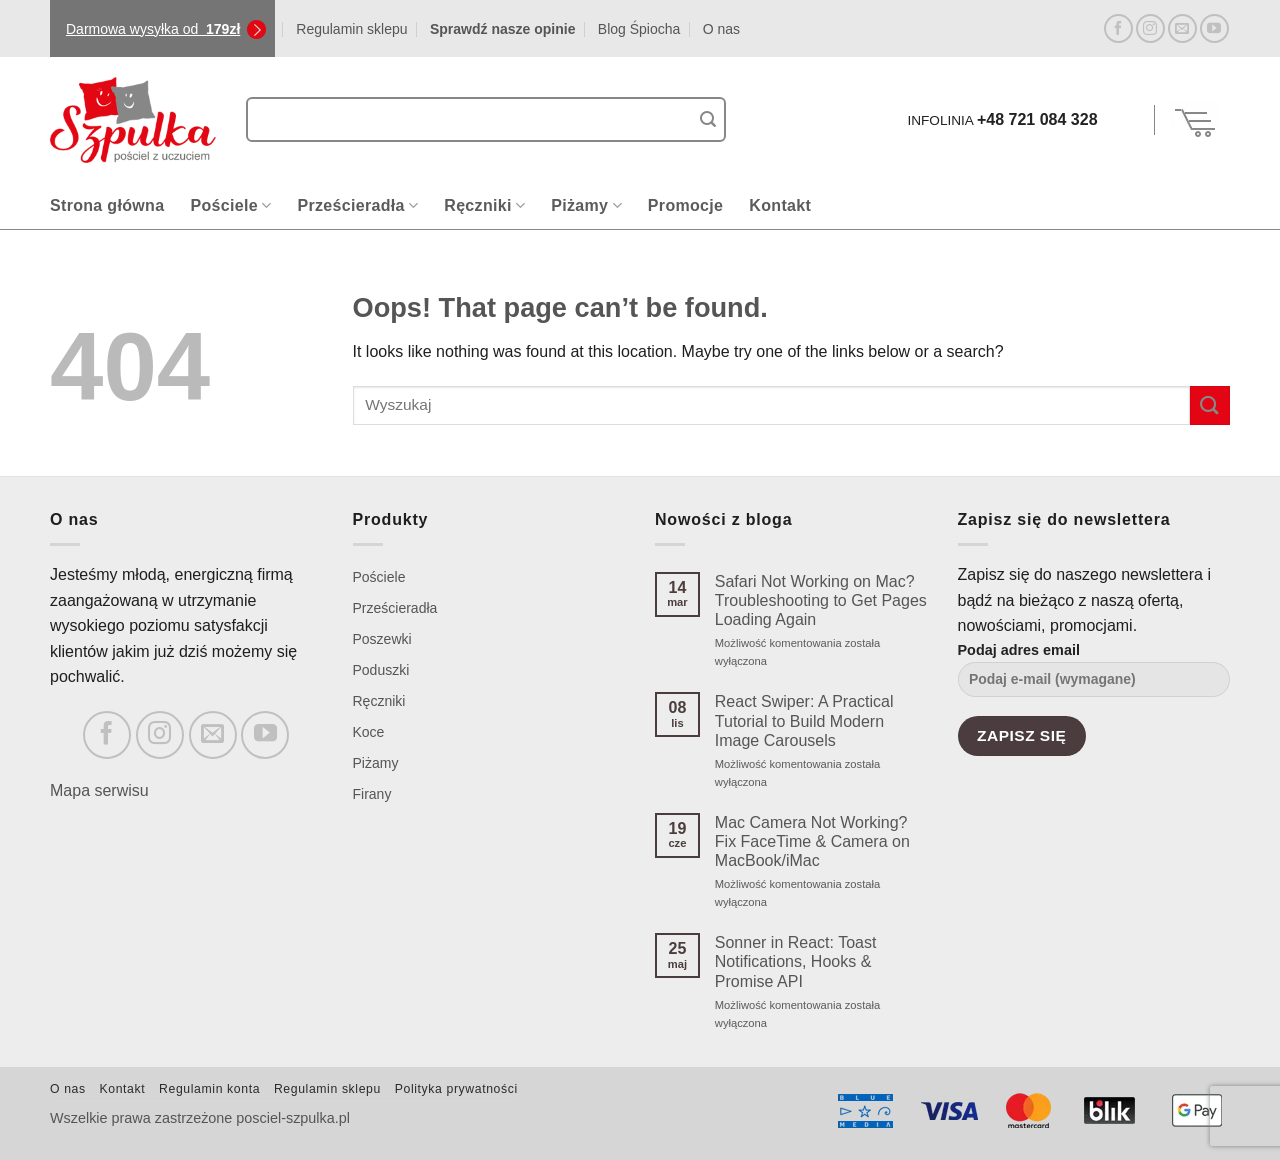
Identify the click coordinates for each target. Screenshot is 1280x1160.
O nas (721, 29)
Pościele (230, 205)
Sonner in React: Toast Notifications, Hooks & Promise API (796, 961)
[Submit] (708, 120)
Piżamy (586, 205)
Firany (372, 794)
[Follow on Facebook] (1118, 28)
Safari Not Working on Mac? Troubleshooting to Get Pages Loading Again (821, 600)
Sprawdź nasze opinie (502, 29)
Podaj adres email (1094, 676)
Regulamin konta (209, 1089)
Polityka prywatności (456, 1089)
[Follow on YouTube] (1214, 28)
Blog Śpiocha (639, 29)
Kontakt (780, 205)
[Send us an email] (1182, 28)
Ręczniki (484, 205)
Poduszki (381, 670)
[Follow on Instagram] (1150, 28)
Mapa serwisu (99, 790)
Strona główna (107, 205)
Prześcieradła (357, 205)
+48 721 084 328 (1037, 119)
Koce (369, 732)
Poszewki (382, 639)
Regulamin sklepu (351, 29)
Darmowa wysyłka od (153, 29)
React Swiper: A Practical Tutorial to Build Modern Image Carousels (804, 720)
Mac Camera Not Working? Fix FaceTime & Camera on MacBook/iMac (812, 841)
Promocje (685, 205)
